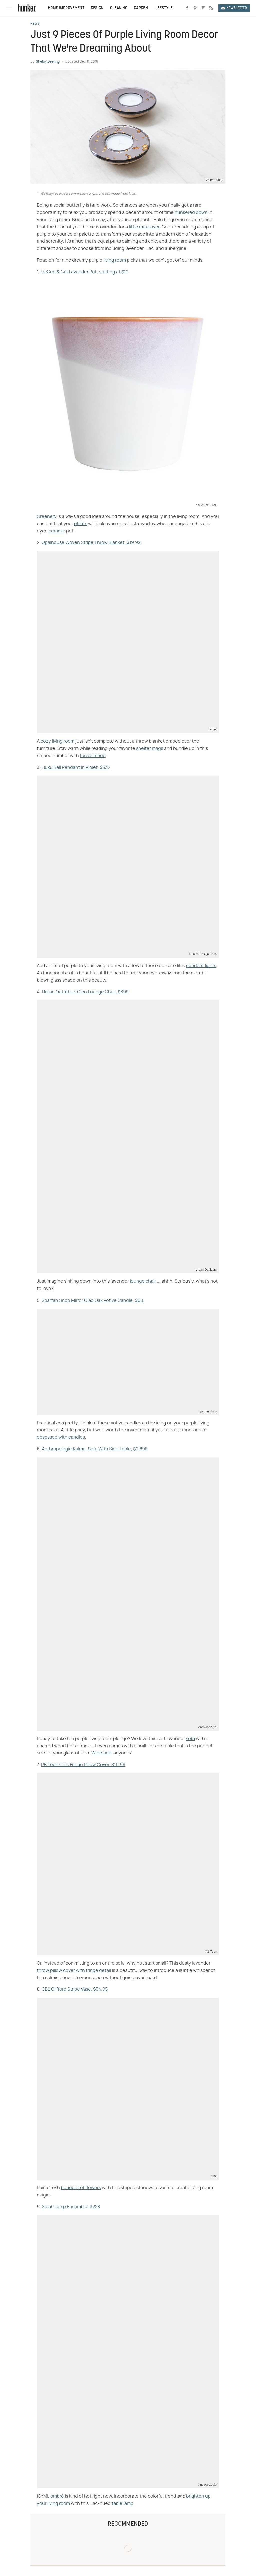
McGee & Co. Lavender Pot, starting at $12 (84, 272)
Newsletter (234, 8)
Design (97, 8)
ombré (57, 2496)
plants (80, 524)
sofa (190, 1739)
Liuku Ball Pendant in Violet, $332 (76, 767)
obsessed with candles (61, 1437)
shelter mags (149, 748)
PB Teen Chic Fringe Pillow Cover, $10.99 (83, 1765)
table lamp (123, 2503)
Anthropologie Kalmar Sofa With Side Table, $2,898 (95, 1449)
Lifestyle (163, 8)
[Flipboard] (203, 8)
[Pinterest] (195, 8)
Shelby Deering (48, 61)
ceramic (57, 531)
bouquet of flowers (81, 2188)
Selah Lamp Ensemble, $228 (71, 2207)
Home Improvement (66, 8)
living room (115, 260)
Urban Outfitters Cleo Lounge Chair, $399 (85, 992)
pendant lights (201, 966)
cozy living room (57, 741)
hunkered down (191, 212)
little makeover (144, 227)
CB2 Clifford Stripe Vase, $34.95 (75, 1989)
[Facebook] (187, 8)
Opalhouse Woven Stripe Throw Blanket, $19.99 (91, 542)
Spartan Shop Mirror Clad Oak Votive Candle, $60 (92, 1300)
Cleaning (119, 8)
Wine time (102, 1753)
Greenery (47, 516)
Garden (141, 8)
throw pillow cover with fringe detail (74, 1970)
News (35, 24)
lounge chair (143, 1281)
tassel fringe (93, 756)
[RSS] (211, 8)
